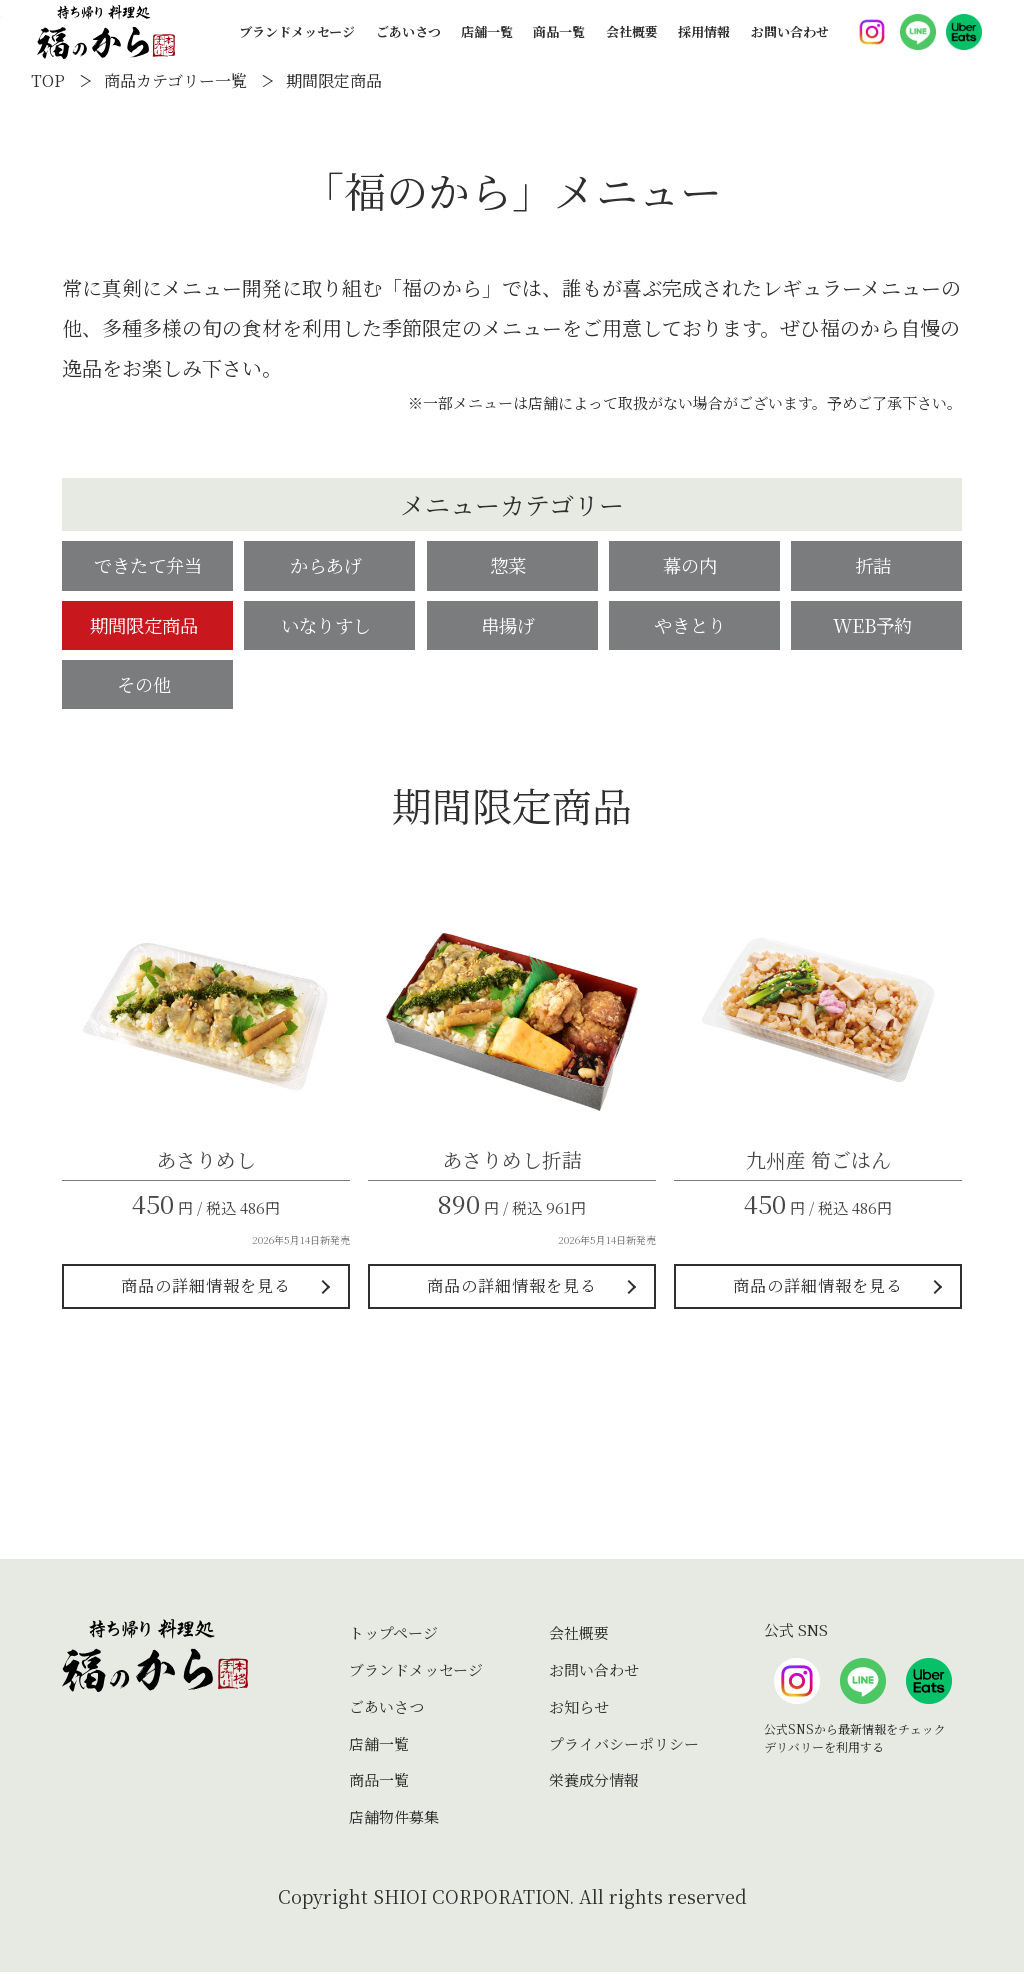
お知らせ (579, 1714)
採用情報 (704, 45)
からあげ (330, 566)
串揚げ (512, 628)
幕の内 (694, 566)
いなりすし (330, 628)
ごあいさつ (408, 45)
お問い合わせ (790, 45)
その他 (148, 690)
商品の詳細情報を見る (206, 1294)
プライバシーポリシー (624, 1751)
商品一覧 (559, 45)
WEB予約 (876, 628)
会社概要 (632, 45)
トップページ (393, 1641)
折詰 (877, 566)
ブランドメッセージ (297, 45)
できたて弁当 (148, 566)
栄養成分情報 (594, 1788)
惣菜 (512, 566)
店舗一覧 (487, 45)
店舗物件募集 (394, 1825)
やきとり (694, 628)
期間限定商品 (148, 628)
